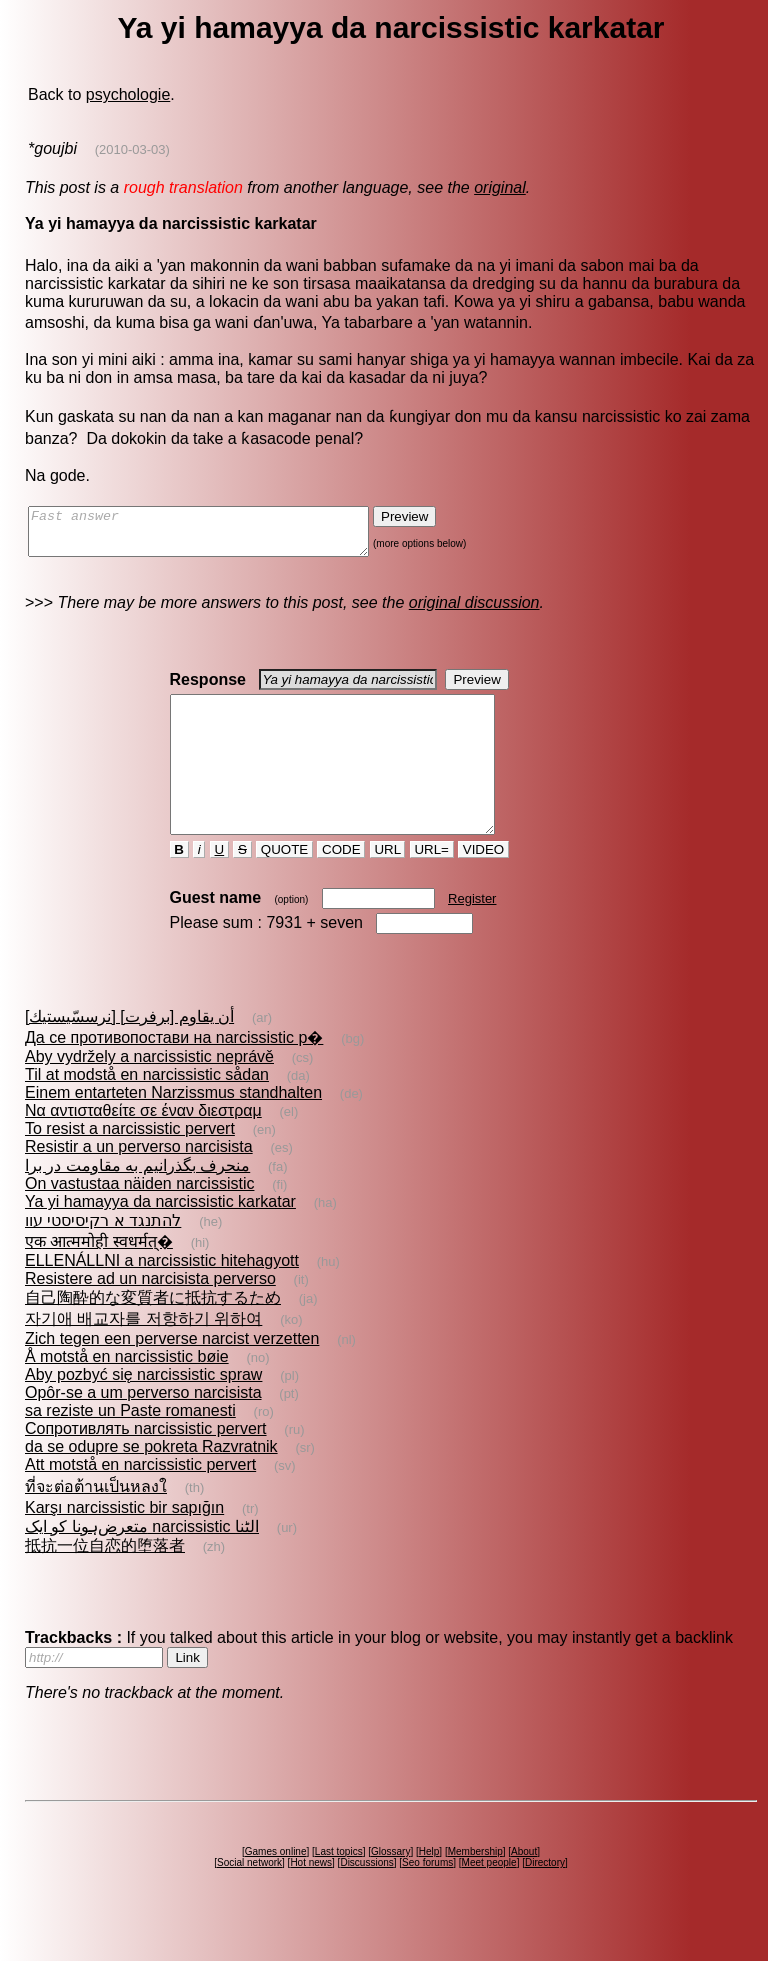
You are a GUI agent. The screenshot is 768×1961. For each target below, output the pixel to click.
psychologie (128, 94)
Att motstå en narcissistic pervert (140, 1500)
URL (388, 885)
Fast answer (218, 536)
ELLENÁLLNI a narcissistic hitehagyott (162, 1296)
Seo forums (427, 1898)
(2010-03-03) (132, 149)
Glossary (390, 1887)
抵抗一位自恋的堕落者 (105, 1581)
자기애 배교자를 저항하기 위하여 (143, 1354)
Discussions (366, 1898)
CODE (341, 885)
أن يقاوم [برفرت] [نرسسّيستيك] (129, 1052)
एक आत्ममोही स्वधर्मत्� (99, 1277)
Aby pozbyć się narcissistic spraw (143, 1410)
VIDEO (483, 885)
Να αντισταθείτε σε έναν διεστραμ (143, 1146)
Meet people (489, 1898)
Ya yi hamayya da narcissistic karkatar (160, 1237)
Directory (545, 1898)
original (500, 187)
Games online (276, 1887)
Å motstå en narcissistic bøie (127, 1392)
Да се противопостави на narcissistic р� (174, 1073)
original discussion (474, 611)
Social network (249, 1898)
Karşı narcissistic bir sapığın (124, 1543)
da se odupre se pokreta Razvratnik (151, 1482)
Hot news (311, 1898)
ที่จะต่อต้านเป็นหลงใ (96, 1522)
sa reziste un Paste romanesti (130, 1446)
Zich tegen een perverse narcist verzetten (172, 1374)
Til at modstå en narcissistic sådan (147, 1110)
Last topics (339, 1887)
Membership (475, 1887)
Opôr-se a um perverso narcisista (143, 1428)
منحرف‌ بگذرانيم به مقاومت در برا (137, 1201)
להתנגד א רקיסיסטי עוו (103, 1256)
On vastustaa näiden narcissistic (139, 1219)
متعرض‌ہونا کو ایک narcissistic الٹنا (142, 1562)
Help (429, 1887)
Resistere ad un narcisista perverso (150, 1314)
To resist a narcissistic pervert (130, 1164)
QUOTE (284, 885)
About (524, 1887)
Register (472, 934)
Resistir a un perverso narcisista (139, 1182)
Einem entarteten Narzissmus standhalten (173, 1128)
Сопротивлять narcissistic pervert (146, 1464)
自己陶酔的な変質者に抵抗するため (153, 1333)
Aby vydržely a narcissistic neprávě (149, 1092)
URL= (432, 885)
